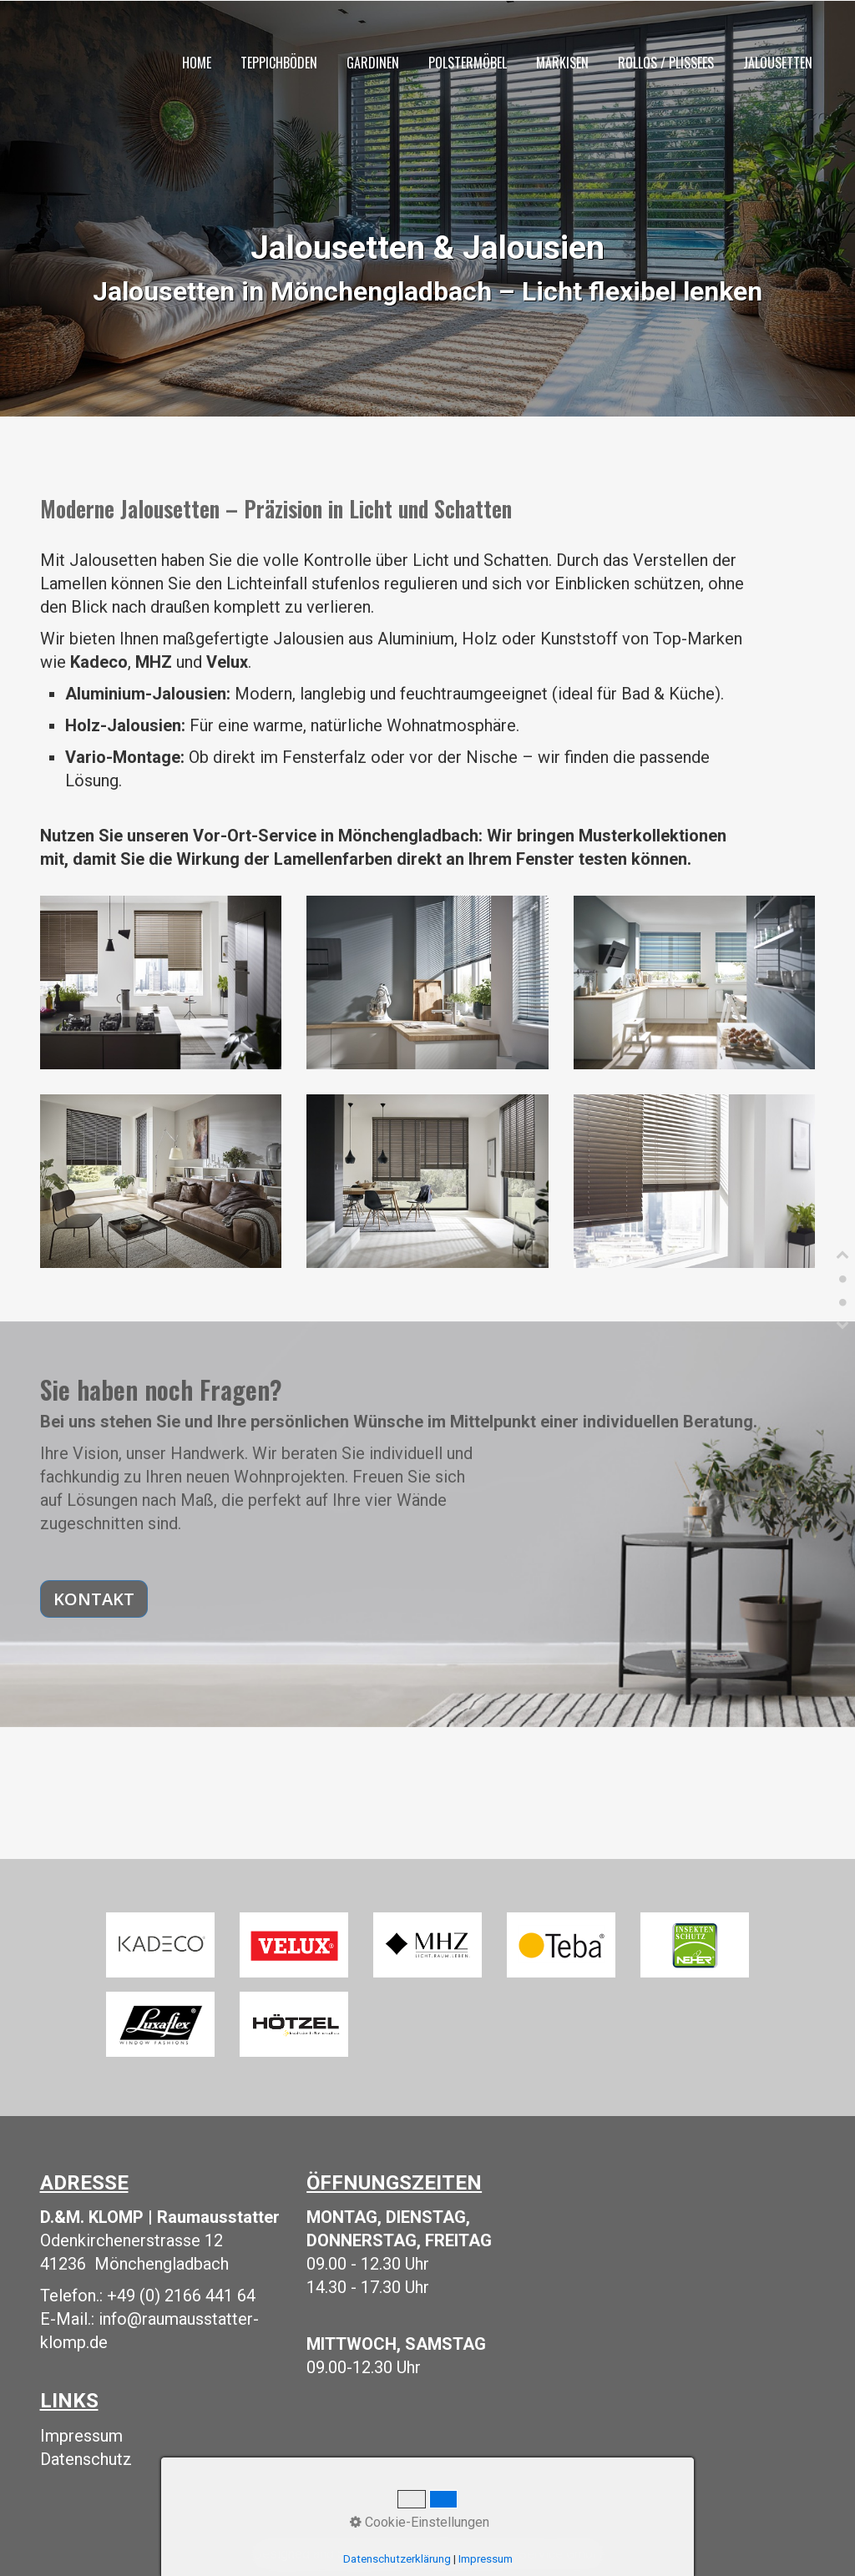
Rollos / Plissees (666, 63)
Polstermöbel (467, 63)
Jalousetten (777, 63)
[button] (94, 1599)
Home (196, 63)
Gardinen (373, 63)
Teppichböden (278, 63)
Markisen (562, 63)
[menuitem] (196, 64)
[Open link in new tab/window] (160, 1944)
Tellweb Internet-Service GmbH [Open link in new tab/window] (510, 2554)
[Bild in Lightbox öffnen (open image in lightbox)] (161, 982)
